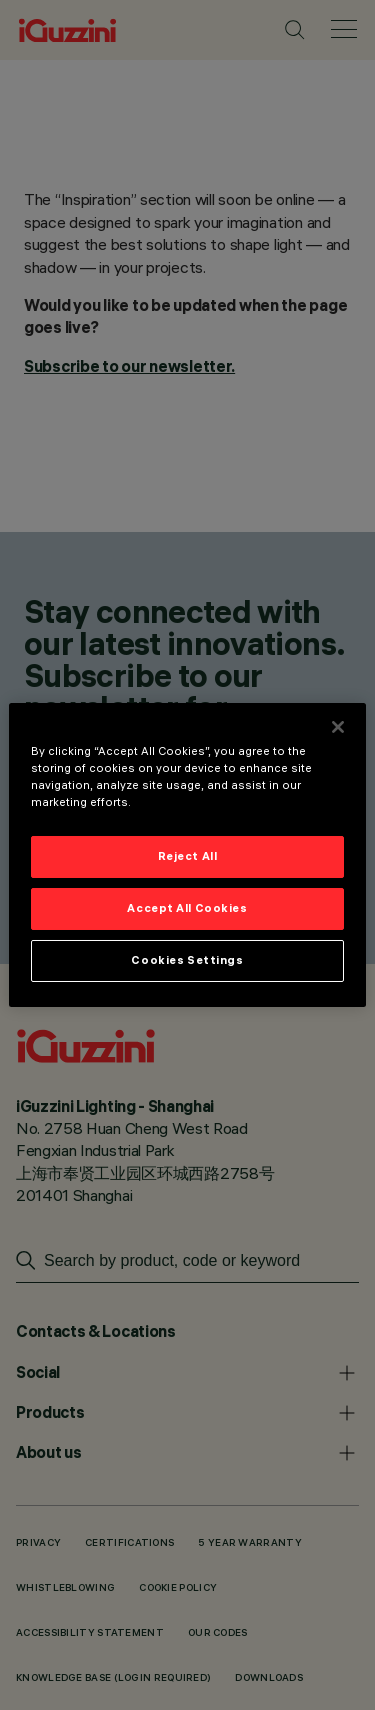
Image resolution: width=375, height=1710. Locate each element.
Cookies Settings (187, 960)
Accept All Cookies (187, 908)
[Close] (338, 727)
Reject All (188, 856)
